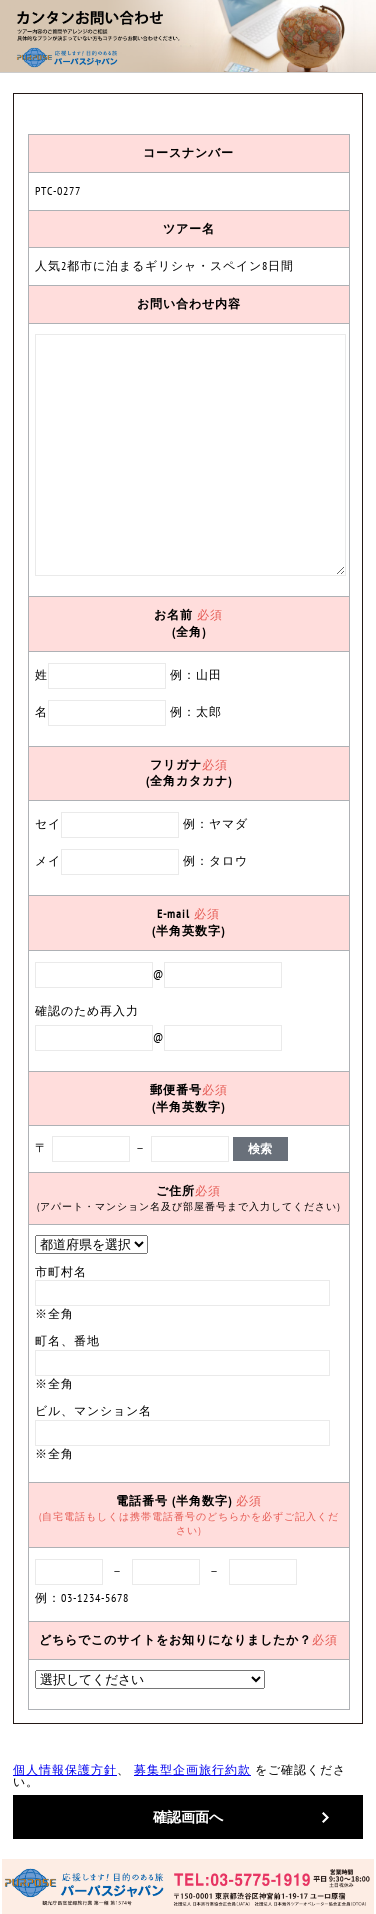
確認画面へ (188, 1817)
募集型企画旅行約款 (192, 1769)
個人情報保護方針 (65, 1769)
